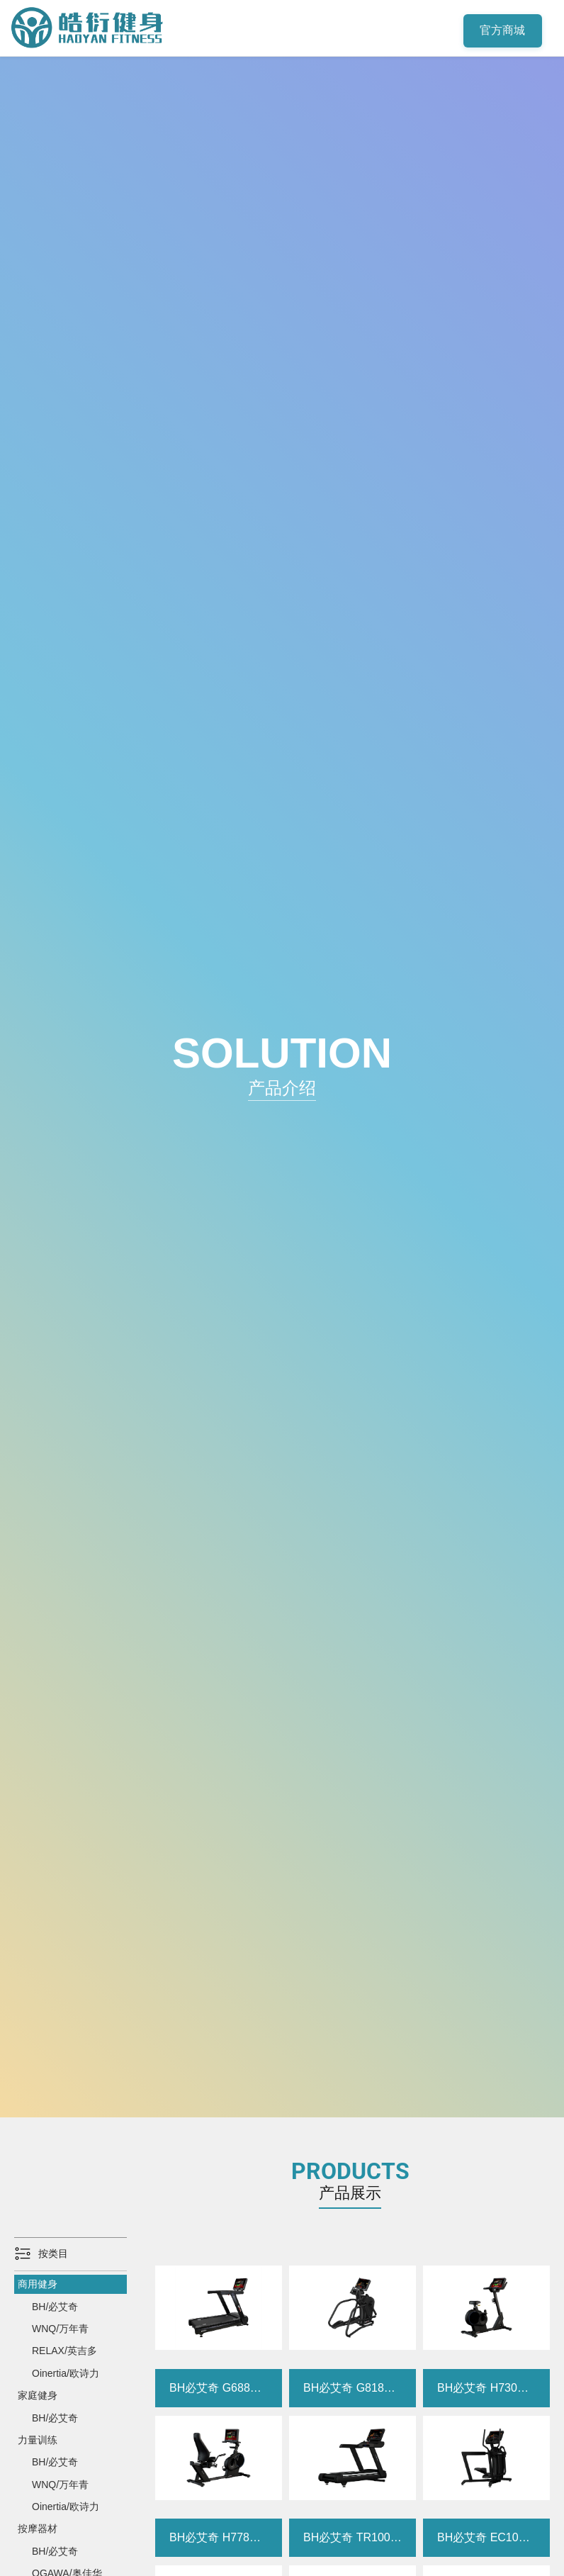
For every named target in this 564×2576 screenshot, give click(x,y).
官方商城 (503, 31)
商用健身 (37, 2284)
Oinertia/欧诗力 (65, 2373)
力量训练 (37, 2440)
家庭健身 (37, 2395)
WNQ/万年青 (60, 2328)
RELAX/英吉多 (64, 2350)
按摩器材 (37, 2528)
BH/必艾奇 (55, 2306)
